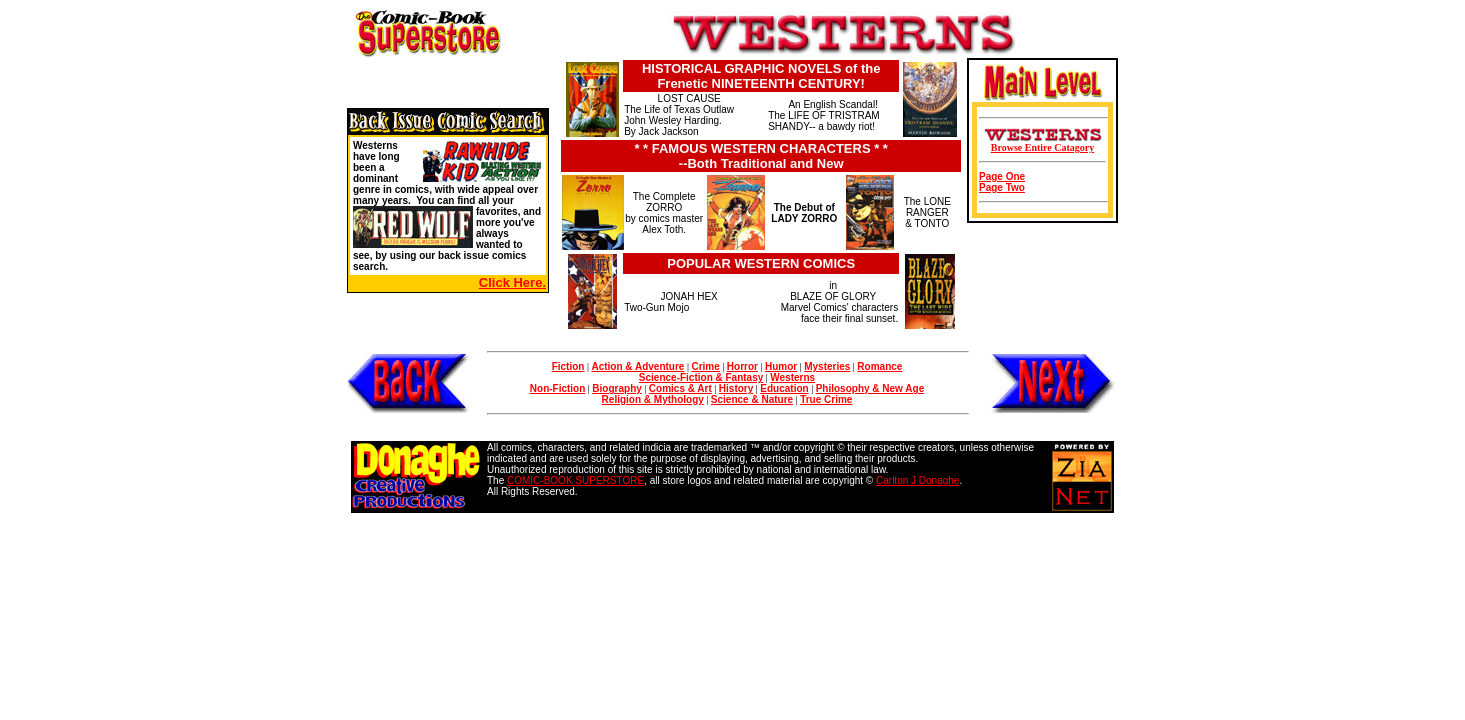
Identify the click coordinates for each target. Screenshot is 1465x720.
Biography (616, 388)
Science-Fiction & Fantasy (701, 377)
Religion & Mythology (653, 399)
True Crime (826, 399)
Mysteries (827, 366)
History (736, 388)
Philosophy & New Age (870, 388)
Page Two (1002, 187)
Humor (781, 366)
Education (784, 388)
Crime (705, 366)
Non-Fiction (558, 388)
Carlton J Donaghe (917, 480)
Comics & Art (680, 388)
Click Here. (512, 282)
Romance (879, 366)
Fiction (568, 366)
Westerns (792, 377)
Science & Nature (752, 399)
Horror (742, 366)
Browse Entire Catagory (1043, 147)
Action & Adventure (637, 366)
